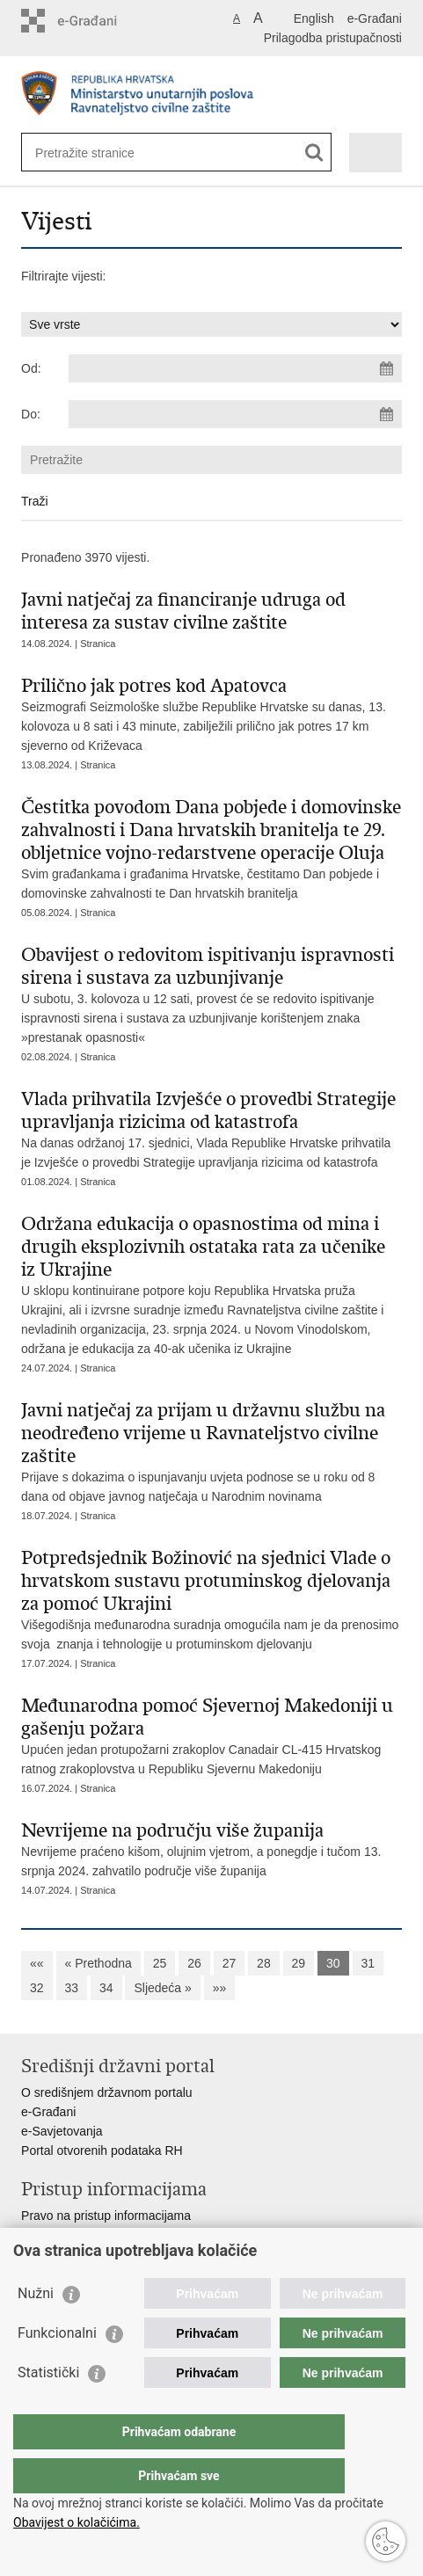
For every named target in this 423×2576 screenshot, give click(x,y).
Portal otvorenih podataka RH (102, 2150)
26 (194, 1963)
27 (229, 1963)
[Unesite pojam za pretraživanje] (98, 152)
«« (37, 1963)
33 (72, 1988)
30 (333, 1963)
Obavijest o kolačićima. (76, 2522)
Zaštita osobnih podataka (89, 2254)
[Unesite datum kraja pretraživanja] (235, 414)
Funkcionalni (57, 2368)
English (314, 18)
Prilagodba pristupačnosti (333, 38)
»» (220, 1988)
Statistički (48, 2407)
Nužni (36, 2328)
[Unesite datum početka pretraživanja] (235, 368)
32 (37, 1988)
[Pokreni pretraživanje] (314, 152)
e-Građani (374, 18)
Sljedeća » (162, 1988)
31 (368, 1963)
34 (106, 1988)
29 (299, 1963)
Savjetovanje (56, 2235)
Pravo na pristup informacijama (106, 2216)
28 (264, 1963)
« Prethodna (98, 1963)
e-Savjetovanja (62, 2131)
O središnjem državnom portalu (107, 2092)
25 (160, 1963)
